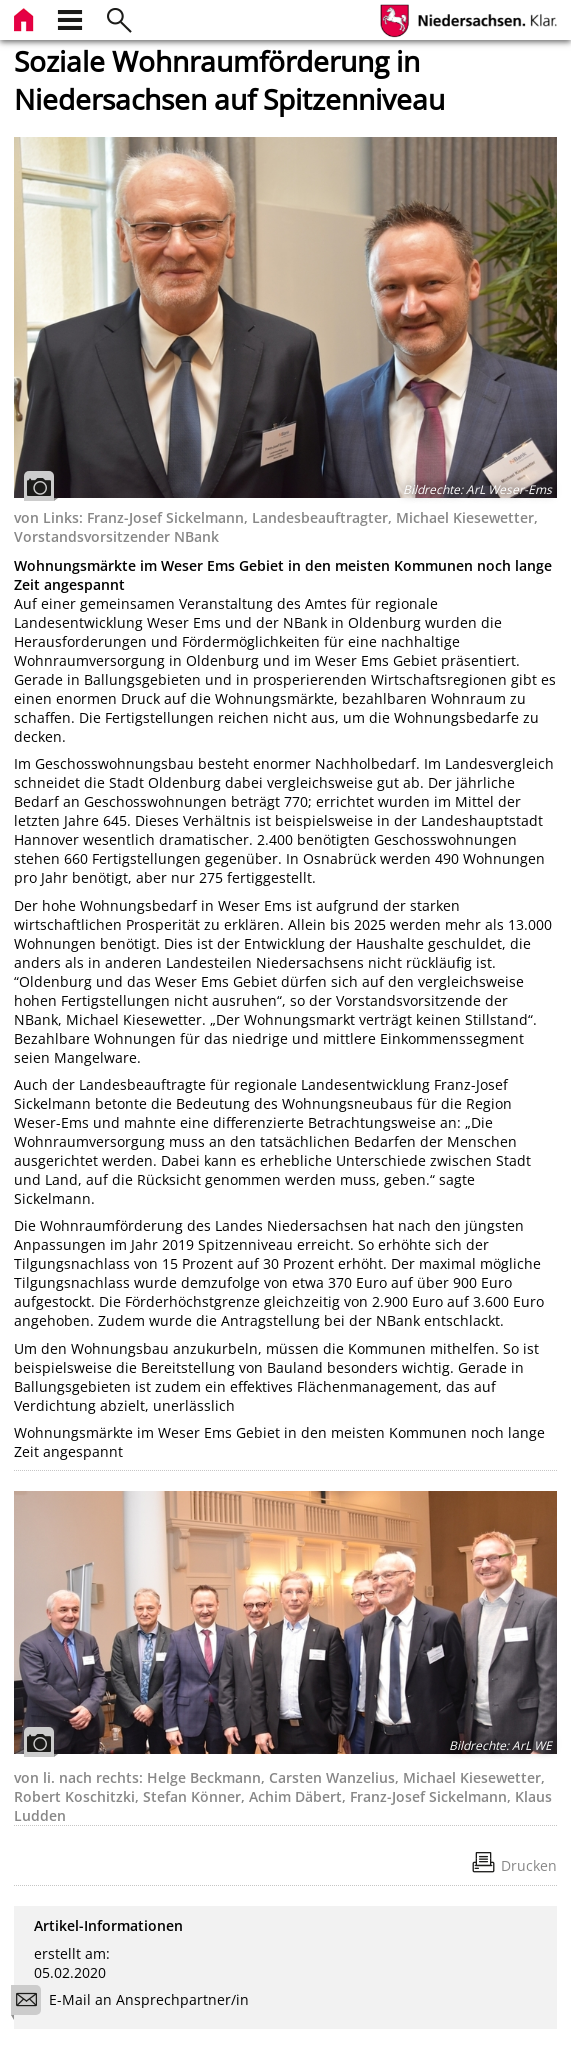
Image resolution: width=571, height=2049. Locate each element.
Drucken (529, 1865)
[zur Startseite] (26, 17)
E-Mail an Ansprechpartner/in (136, 2002)
